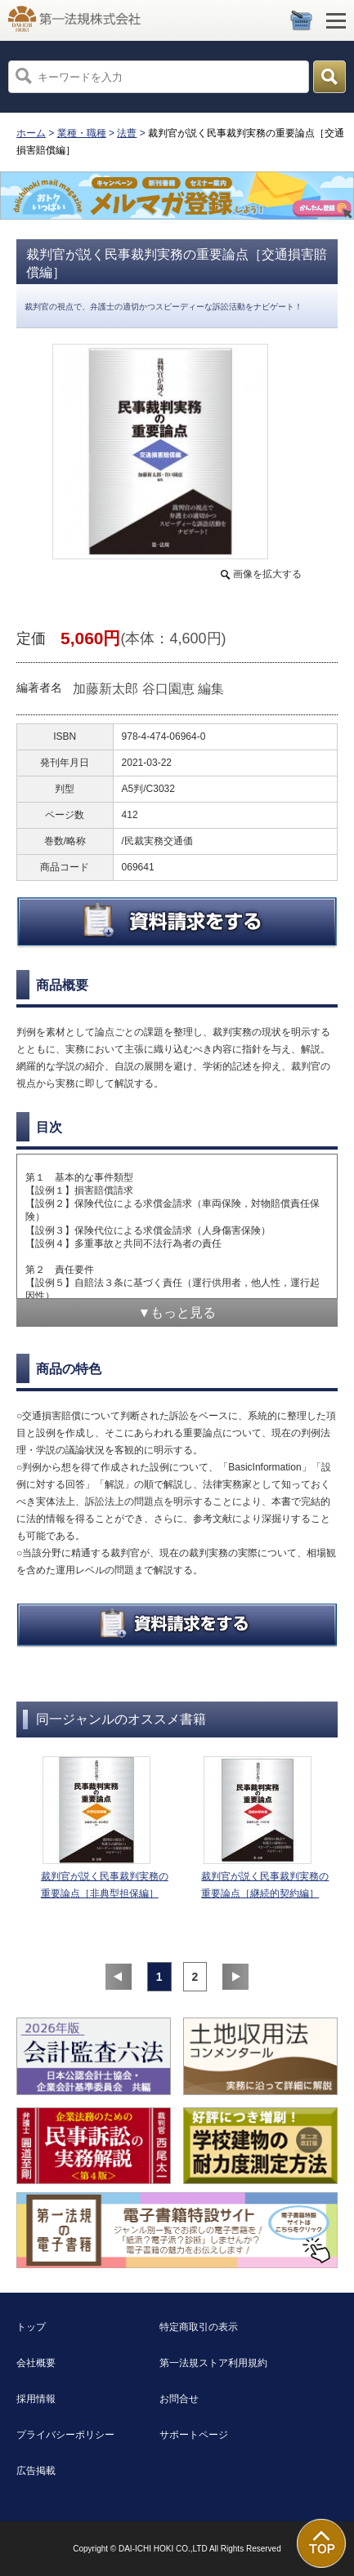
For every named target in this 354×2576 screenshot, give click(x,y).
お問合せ (179, 2399)
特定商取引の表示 (198, 2327)
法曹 (127, 133)
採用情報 (36, 2399)
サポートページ (193, 2434)
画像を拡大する (267, 574)
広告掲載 (36, 2470)
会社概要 (36, 2363)
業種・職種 (81, 133)
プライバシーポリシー (65, 2434)
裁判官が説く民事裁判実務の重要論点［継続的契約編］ (265, 1885)
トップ (31, 2327)
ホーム (31, 133)
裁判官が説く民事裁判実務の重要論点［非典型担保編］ (104, 1885)
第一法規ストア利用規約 (213, 2363)
